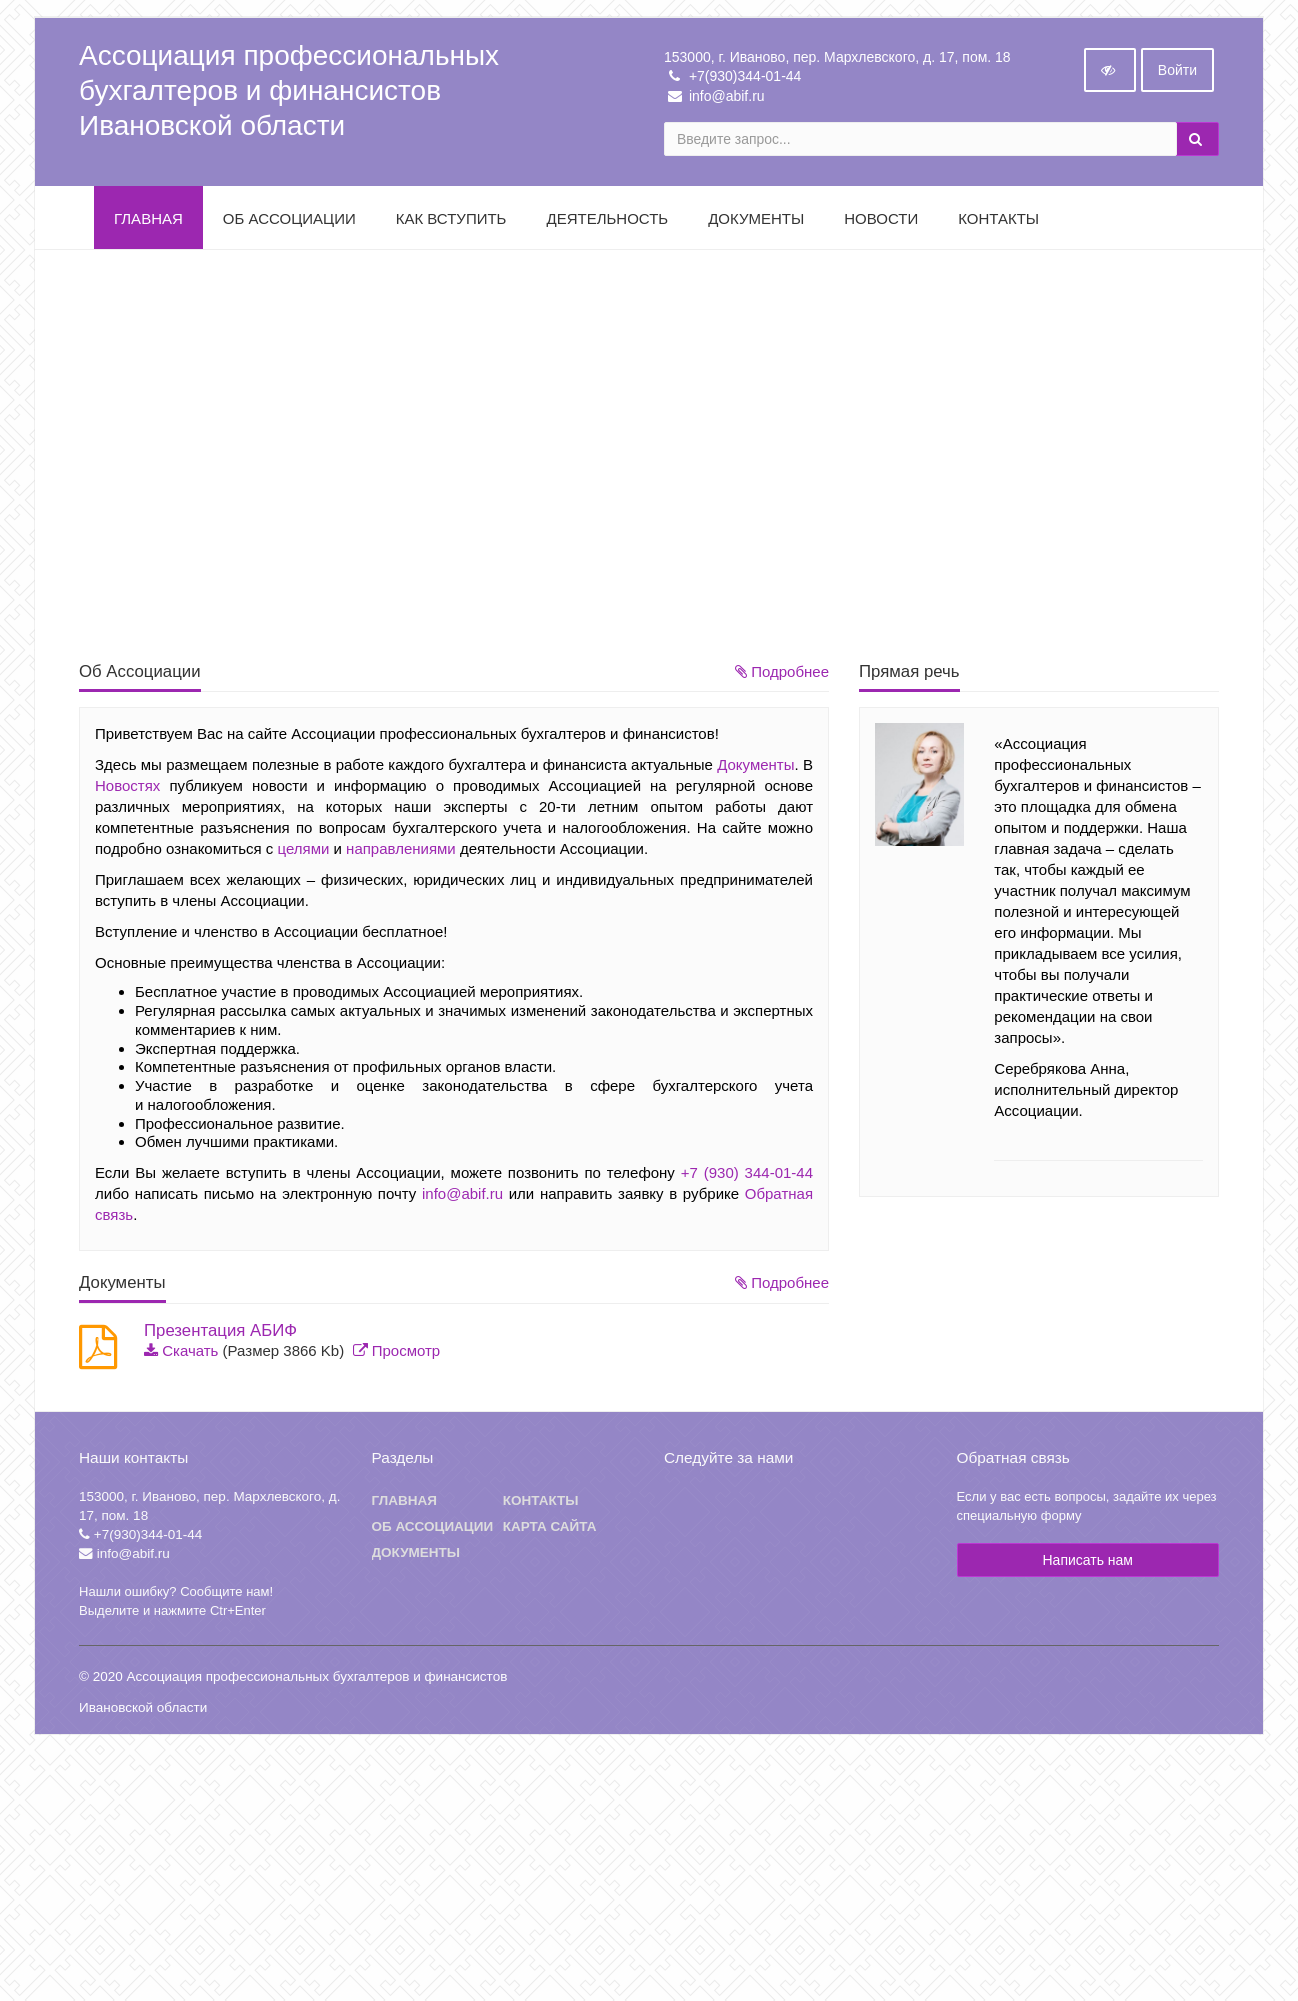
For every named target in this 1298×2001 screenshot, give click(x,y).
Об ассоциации (433, 1530)
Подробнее (782, 675)
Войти (1177, 74)
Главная (148, 222)
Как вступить (451, 222)
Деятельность (607, 222)
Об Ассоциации (289, 222)
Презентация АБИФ (220, 1334)
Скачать (190, 1354)
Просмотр (406, 1354)
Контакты (998, 222)
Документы (756, 222)
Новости (881, 222)
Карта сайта (550, 1530)
